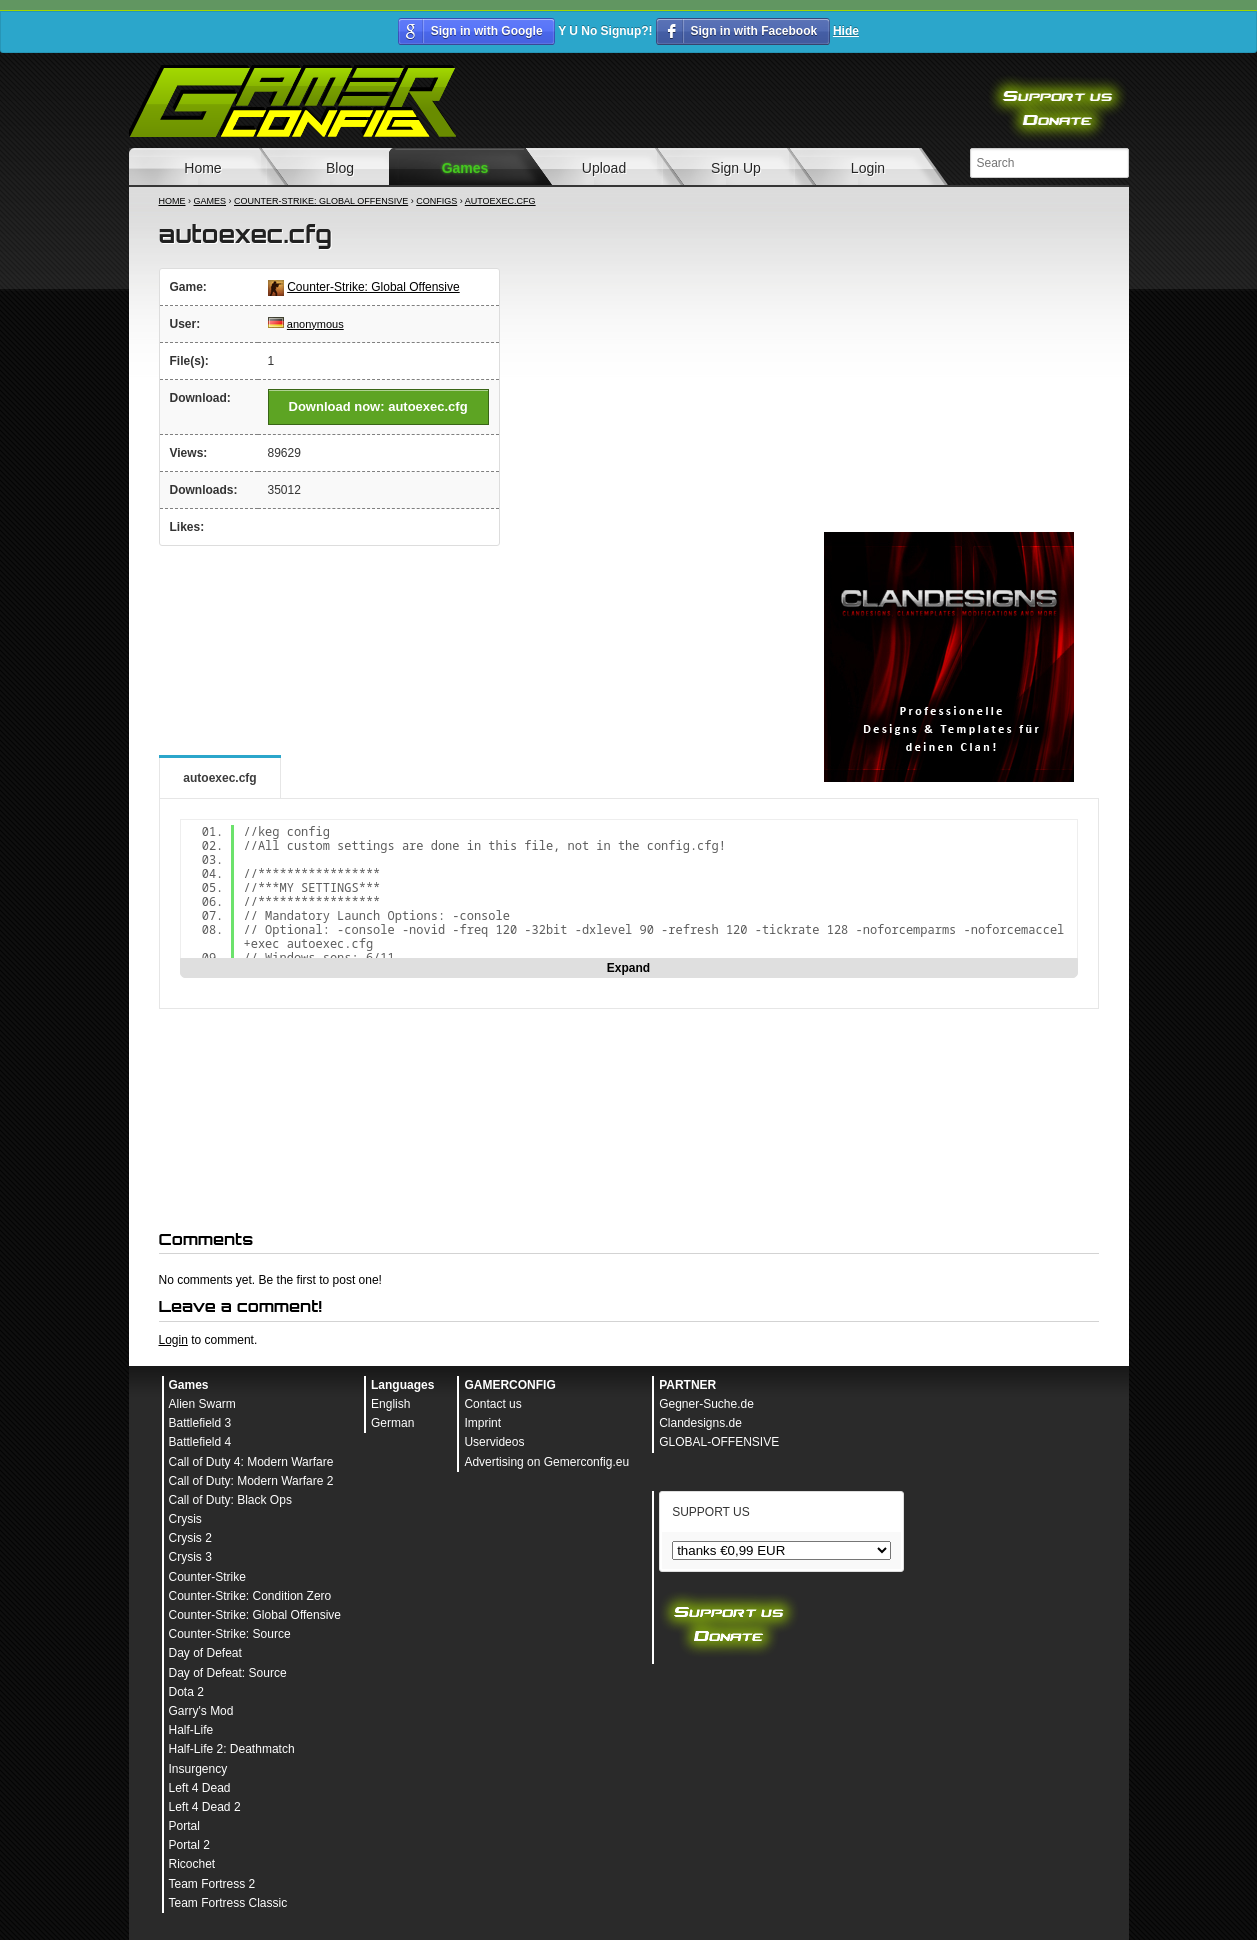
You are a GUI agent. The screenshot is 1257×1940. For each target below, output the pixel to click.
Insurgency (198, 1769)
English (390, 1404)
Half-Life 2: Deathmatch (232, 1749)
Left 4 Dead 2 (205, 1807)
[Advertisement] (949, 395)
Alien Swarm (202, 1404)
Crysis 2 (190, 1538)
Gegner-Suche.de (706, 1404)
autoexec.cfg (500, 201)
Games (465, 168)
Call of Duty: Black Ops (230, 1500)
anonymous (315, 324)
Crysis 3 (190, 1557)
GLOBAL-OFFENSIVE (719, 1442)
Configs (436, 201)
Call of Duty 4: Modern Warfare (251, 1462)
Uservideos (494, 1442)
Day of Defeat (205, 1653)
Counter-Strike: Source (230, 1634)
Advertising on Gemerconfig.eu (546, 1462)
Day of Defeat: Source (228, 1673)
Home (202, 168)
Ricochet (192, 1864)
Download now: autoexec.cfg (378, 406)
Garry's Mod (201, 1711)
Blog (340, 168)
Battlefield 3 (200, 1423)
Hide (846, 31)
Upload (604, 168)
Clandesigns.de (700, 1423)
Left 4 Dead (200, 1788)
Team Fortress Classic (228, 1903)
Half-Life (191, 1730)
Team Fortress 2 (212, 1884)
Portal (184, 1826)
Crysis (185, 1519)
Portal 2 (189, 1845)
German (392, 1423)
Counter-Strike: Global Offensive (321, 201)
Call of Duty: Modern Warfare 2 (251, 1481)
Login (868, 168)
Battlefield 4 (200, 1442)
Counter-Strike (207, 1577)
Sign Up (736, 168)
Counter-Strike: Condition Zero (250, 1596)
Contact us (492, 1404)
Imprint (482, 1423)
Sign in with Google (487, 31)
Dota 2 (186, 1692)
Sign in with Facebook (753, 31)
